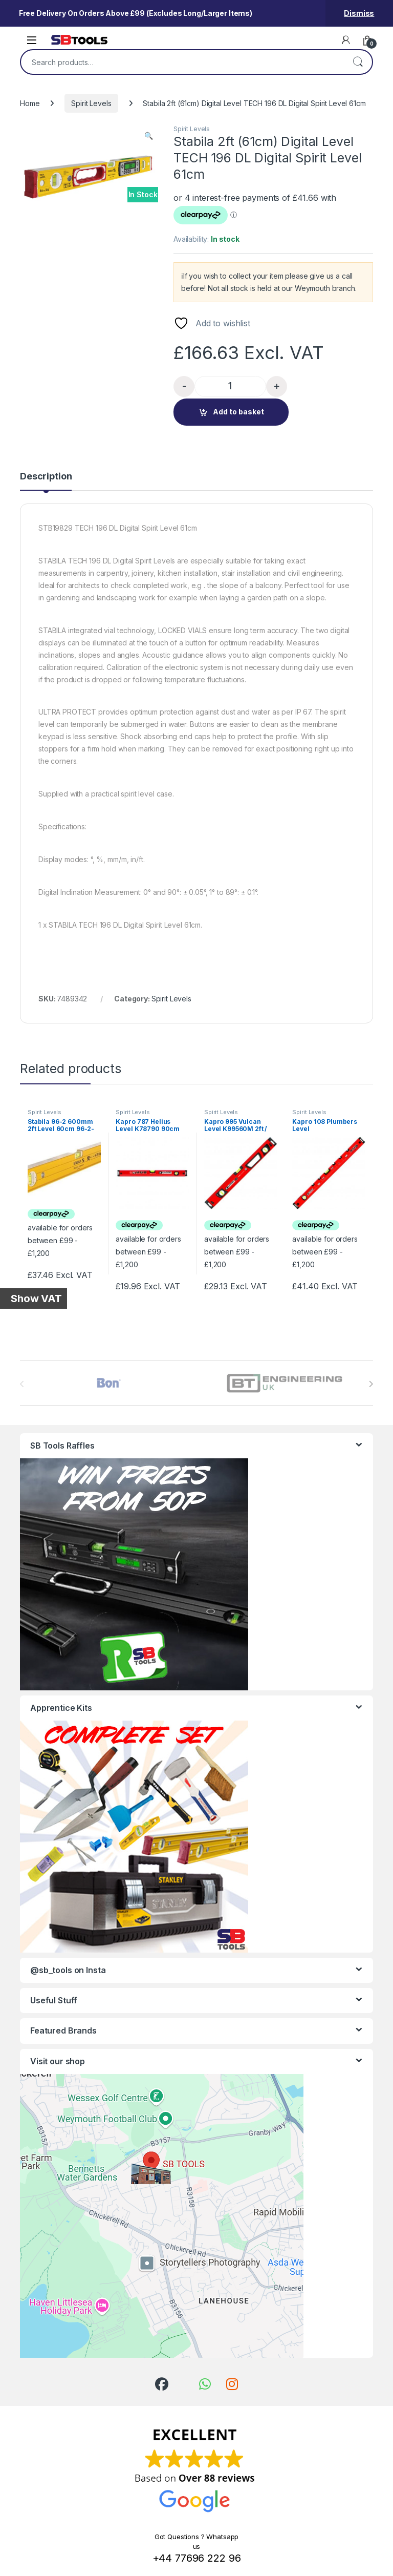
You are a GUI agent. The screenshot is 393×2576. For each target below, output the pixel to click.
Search (357, 62)
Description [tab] (46, 476)
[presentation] (370, 1384)
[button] (148, 136)
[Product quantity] (230, 386)
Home (29, 103)
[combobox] (182, 62)
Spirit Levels (91, 103)
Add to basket (238, 411)
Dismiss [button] (359, 13)
